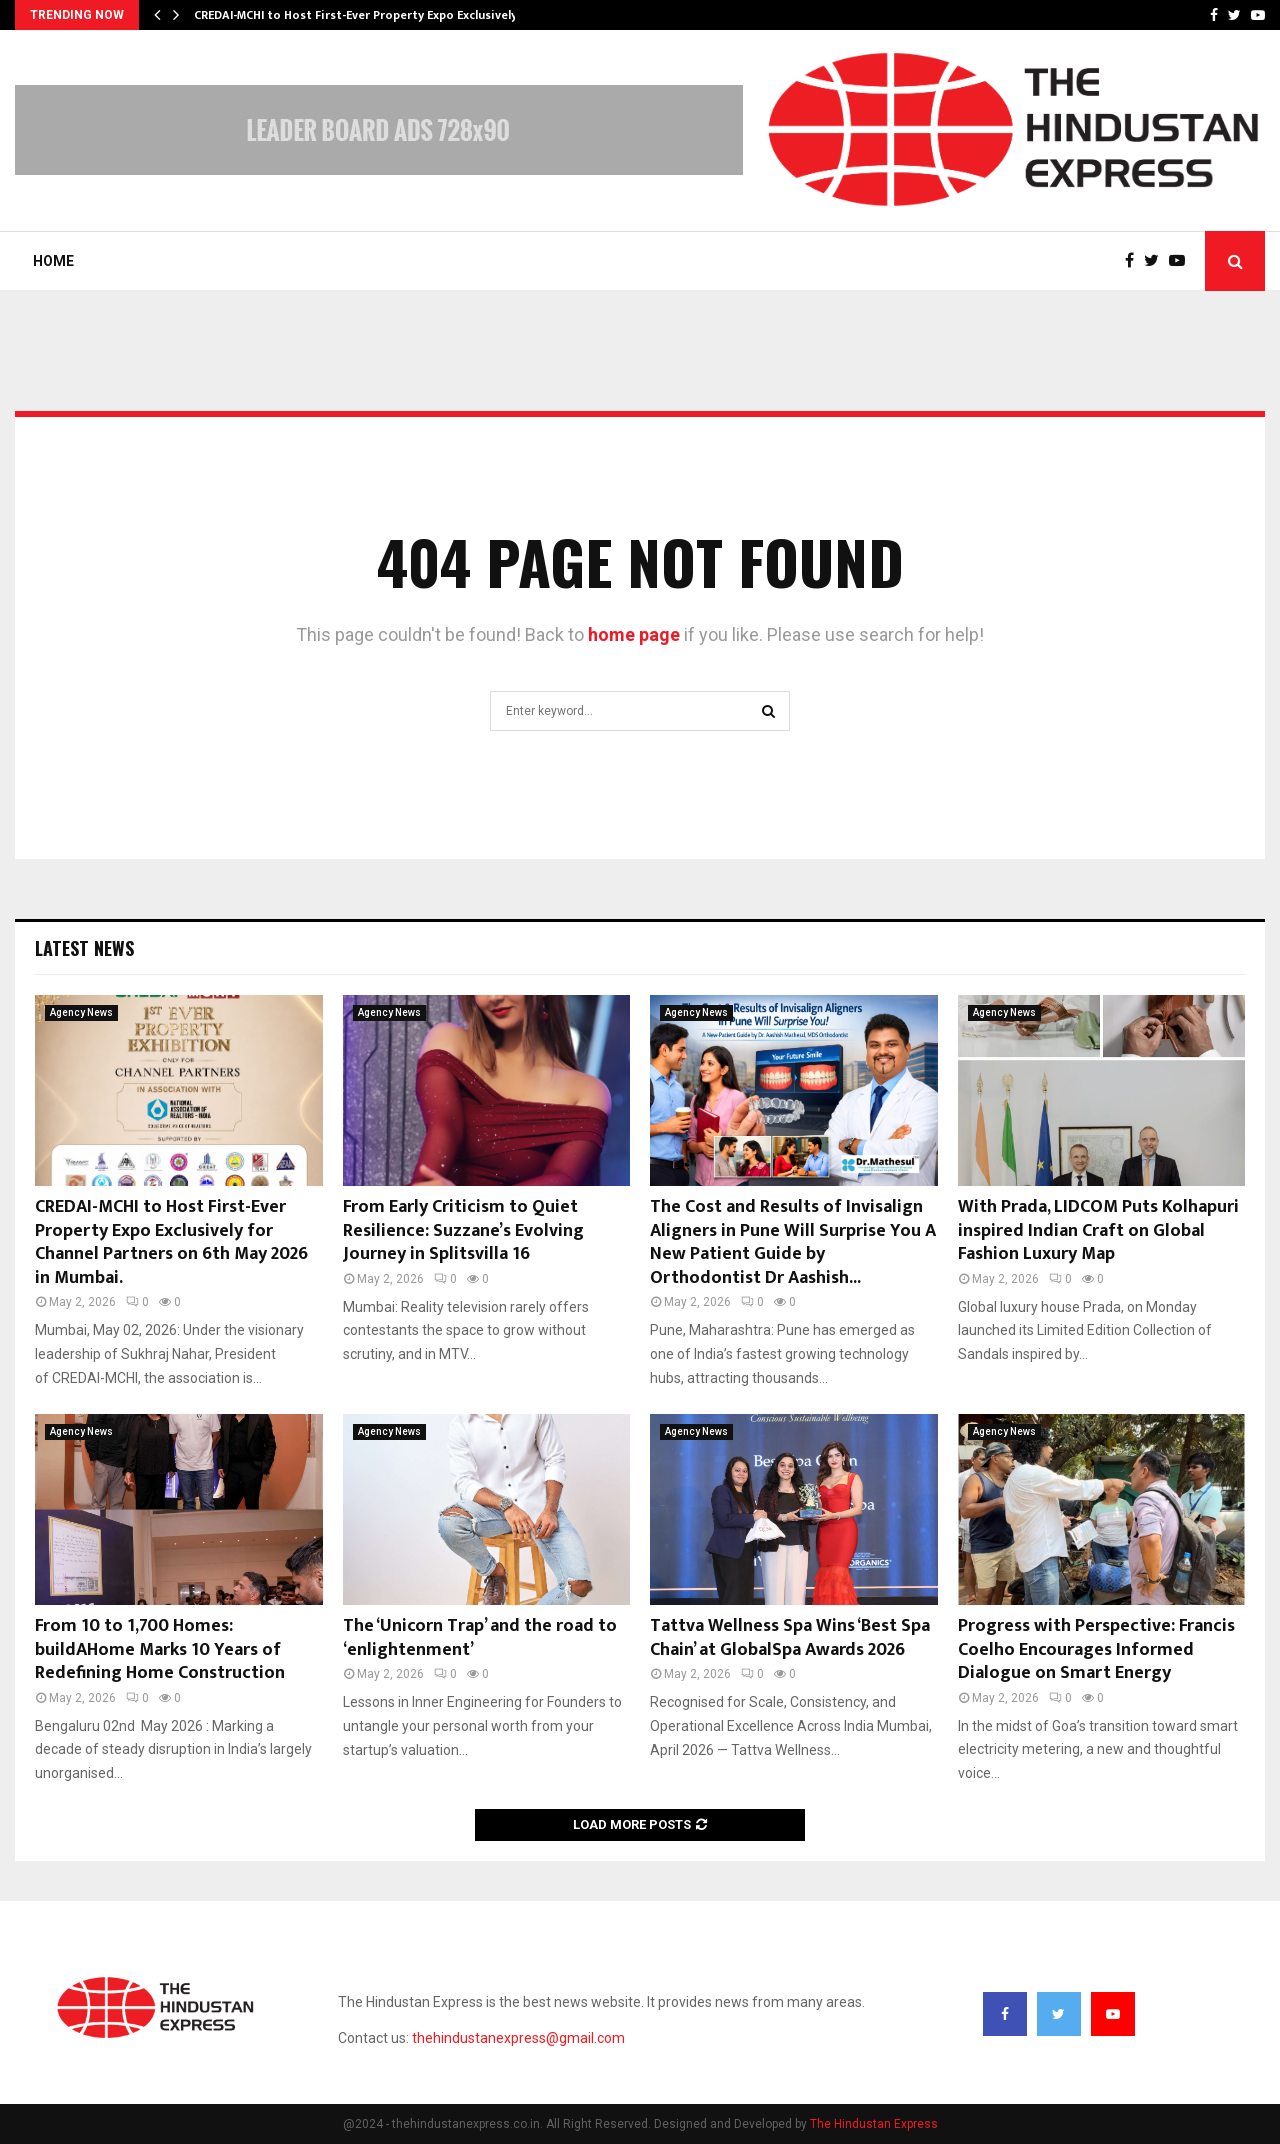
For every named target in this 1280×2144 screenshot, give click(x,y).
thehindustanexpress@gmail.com (518, 2038)
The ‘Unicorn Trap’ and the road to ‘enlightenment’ (480, 1637)
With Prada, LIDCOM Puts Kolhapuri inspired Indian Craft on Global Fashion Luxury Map (1098, 1230)
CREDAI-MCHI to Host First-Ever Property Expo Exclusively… (360, 15)
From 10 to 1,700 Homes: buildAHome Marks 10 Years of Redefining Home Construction (160, 1649)
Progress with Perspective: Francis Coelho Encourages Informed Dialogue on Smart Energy (1096, 1649)
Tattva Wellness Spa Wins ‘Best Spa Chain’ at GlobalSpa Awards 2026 (790, 1637)
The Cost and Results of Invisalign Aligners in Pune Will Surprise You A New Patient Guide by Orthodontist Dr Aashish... (793, 1242)
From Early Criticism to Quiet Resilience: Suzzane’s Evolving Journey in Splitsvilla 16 (463, 1230)
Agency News (81, 1012)
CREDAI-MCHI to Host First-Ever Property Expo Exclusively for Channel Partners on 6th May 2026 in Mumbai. (171, 1242)
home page (634, 634)
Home (53, 261)
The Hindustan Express (874, 2124)
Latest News (84, 948)
